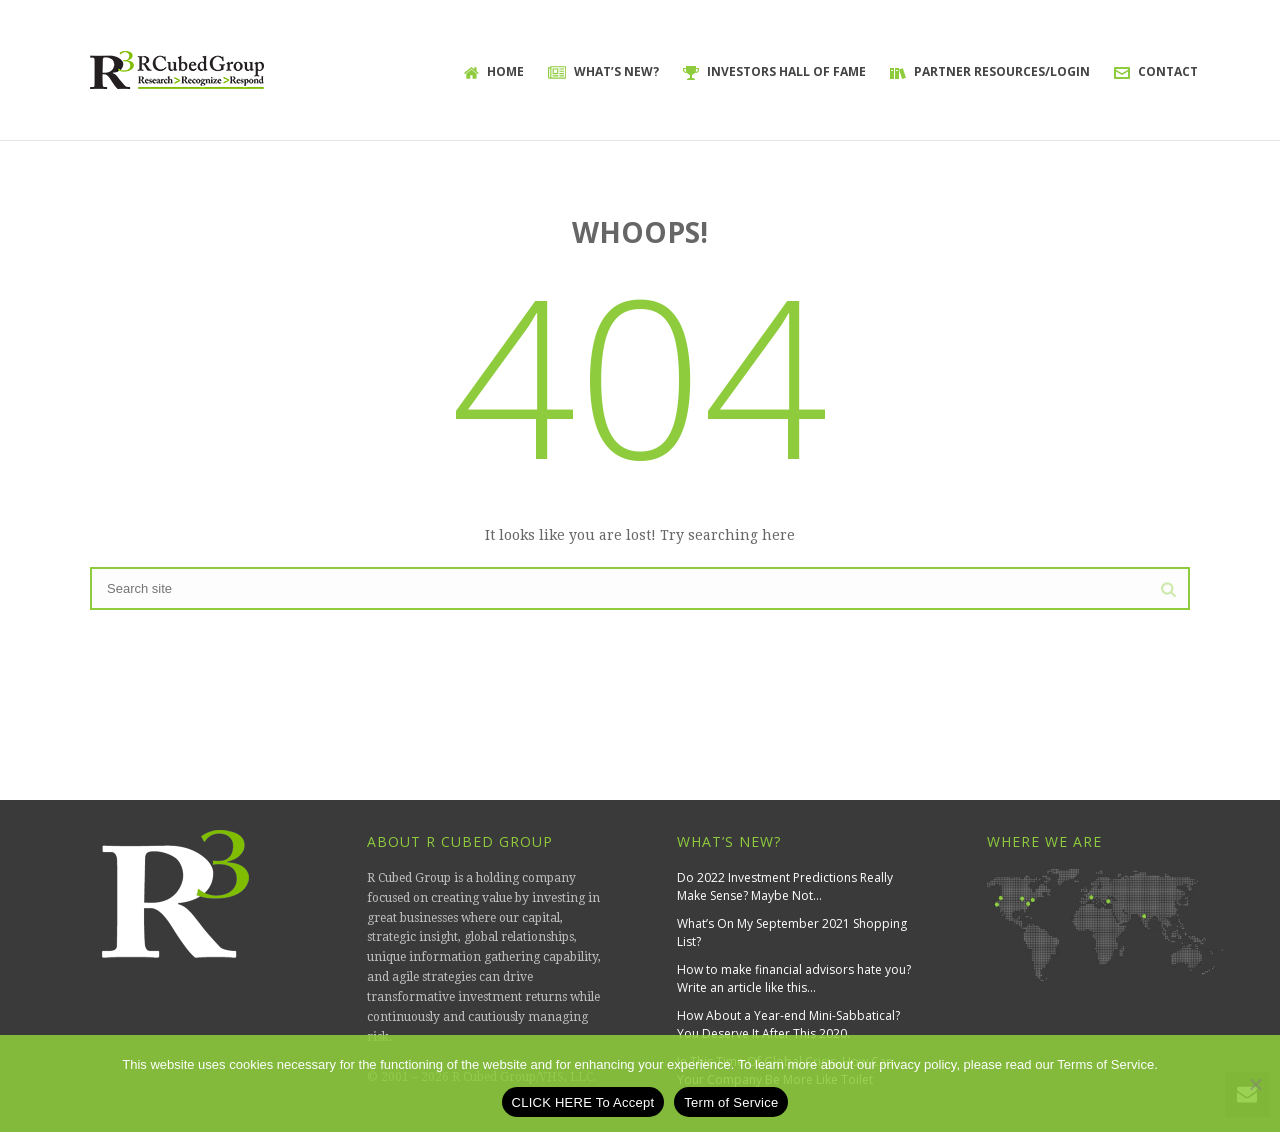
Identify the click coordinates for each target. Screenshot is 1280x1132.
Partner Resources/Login (990, 72)
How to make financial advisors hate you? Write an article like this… (794, 978)
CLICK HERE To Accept (583, 1102)
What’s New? (603, 72)
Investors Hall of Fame (774, 72)
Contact (1156, 72)
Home (494, 72)
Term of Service (731, 1102)
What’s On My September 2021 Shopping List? (792, 932)
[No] (1255, 1084)
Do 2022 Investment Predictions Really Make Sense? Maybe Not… (785, 886)
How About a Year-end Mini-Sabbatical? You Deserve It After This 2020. (788, 1024)
